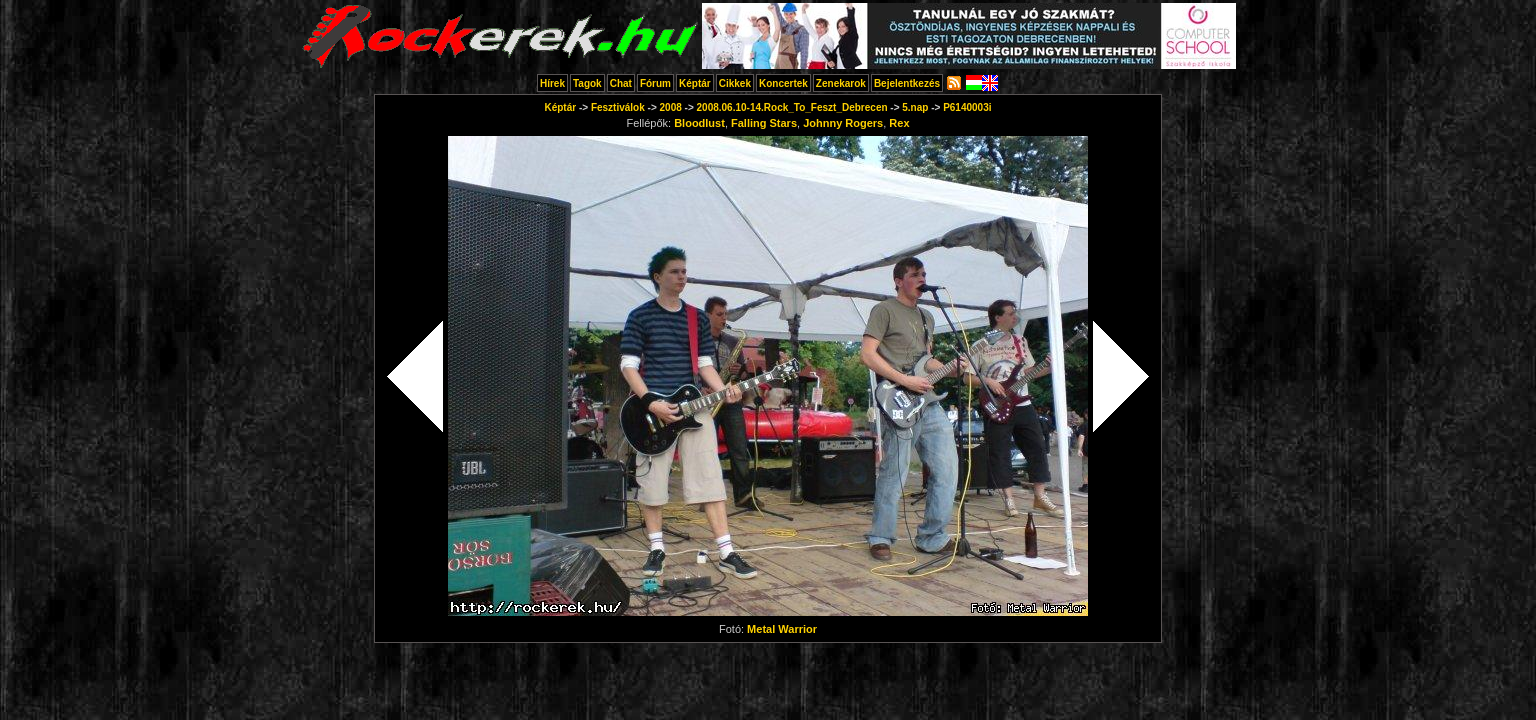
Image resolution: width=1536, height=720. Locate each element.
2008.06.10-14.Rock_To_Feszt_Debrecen (792, 107)
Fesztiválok (618, 107)
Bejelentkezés (907, 83)
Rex (899, 123)
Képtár (695, 83)
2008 (671, 107)
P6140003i (967, 107)
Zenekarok (841, 83)
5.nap (915, 107)
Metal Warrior (782, 629)
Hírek (552, 83)
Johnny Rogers (843, 123)
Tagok (587, 83)
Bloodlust (699, 123)
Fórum (655, 83)
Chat (621, 83)
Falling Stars (764, 123)
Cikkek (735, 83)
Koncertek (783, 83)
